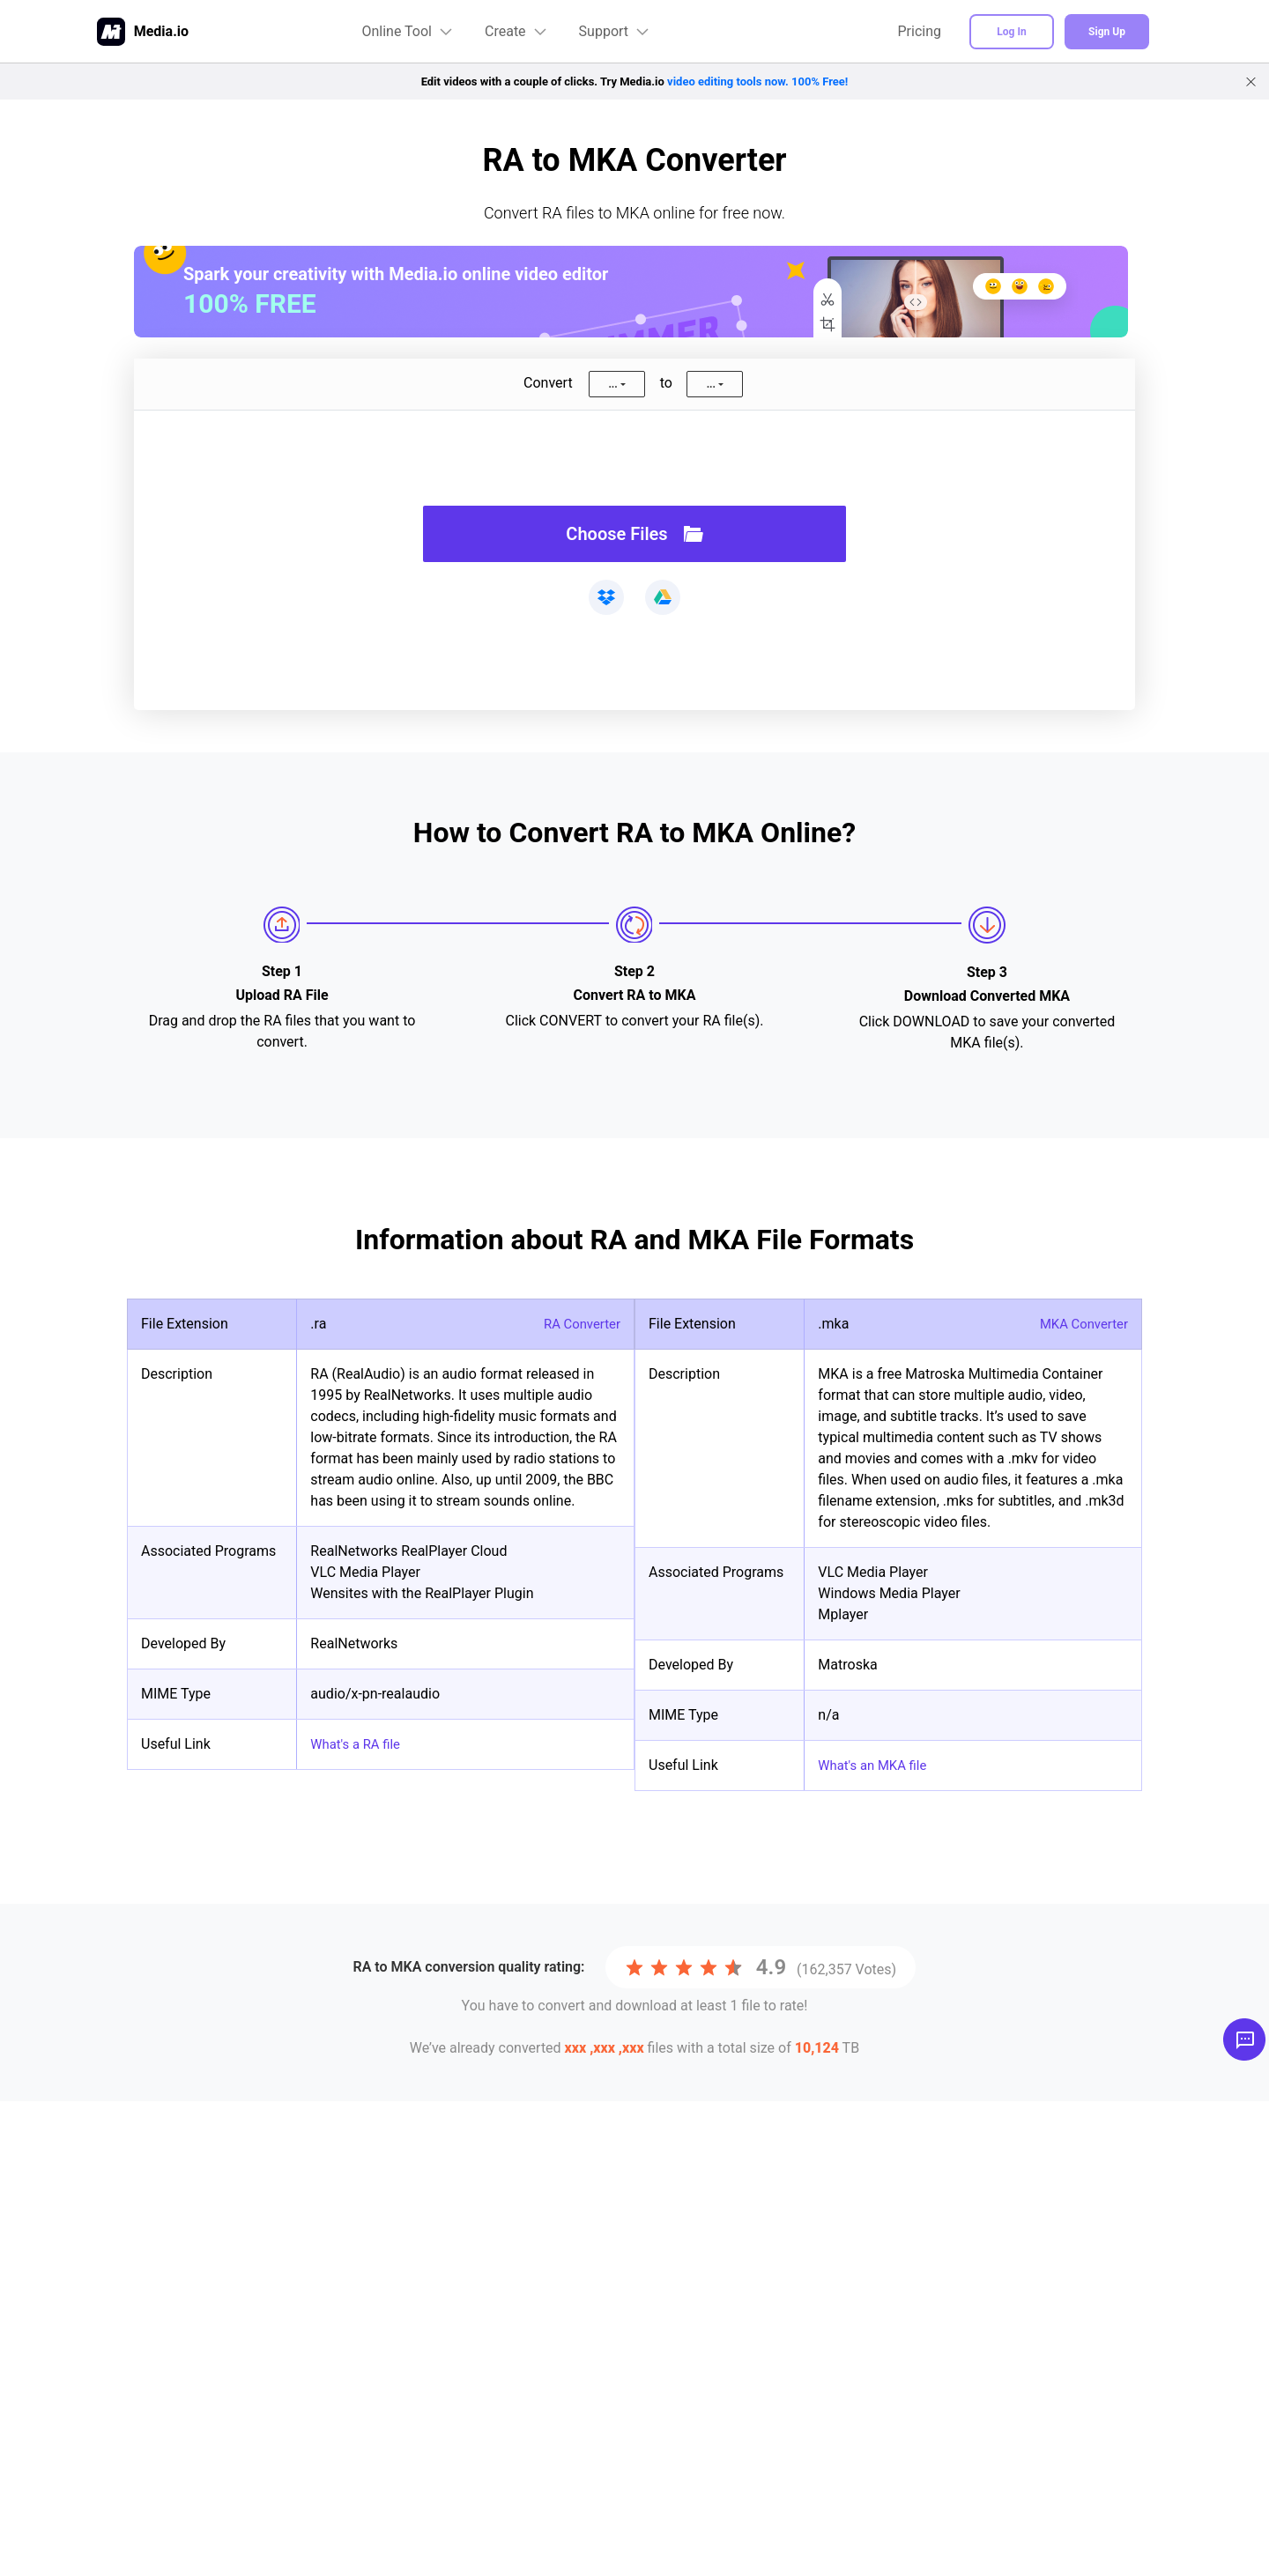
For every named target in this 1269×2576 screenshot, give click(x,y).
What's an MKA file (876, 1765)
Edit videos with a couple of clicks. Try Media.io (634, 81)
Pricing (920, 31)
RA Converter (579, 1323)
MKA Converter (1080, 1323)
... (612, 384)
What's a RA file (358, 1744)
